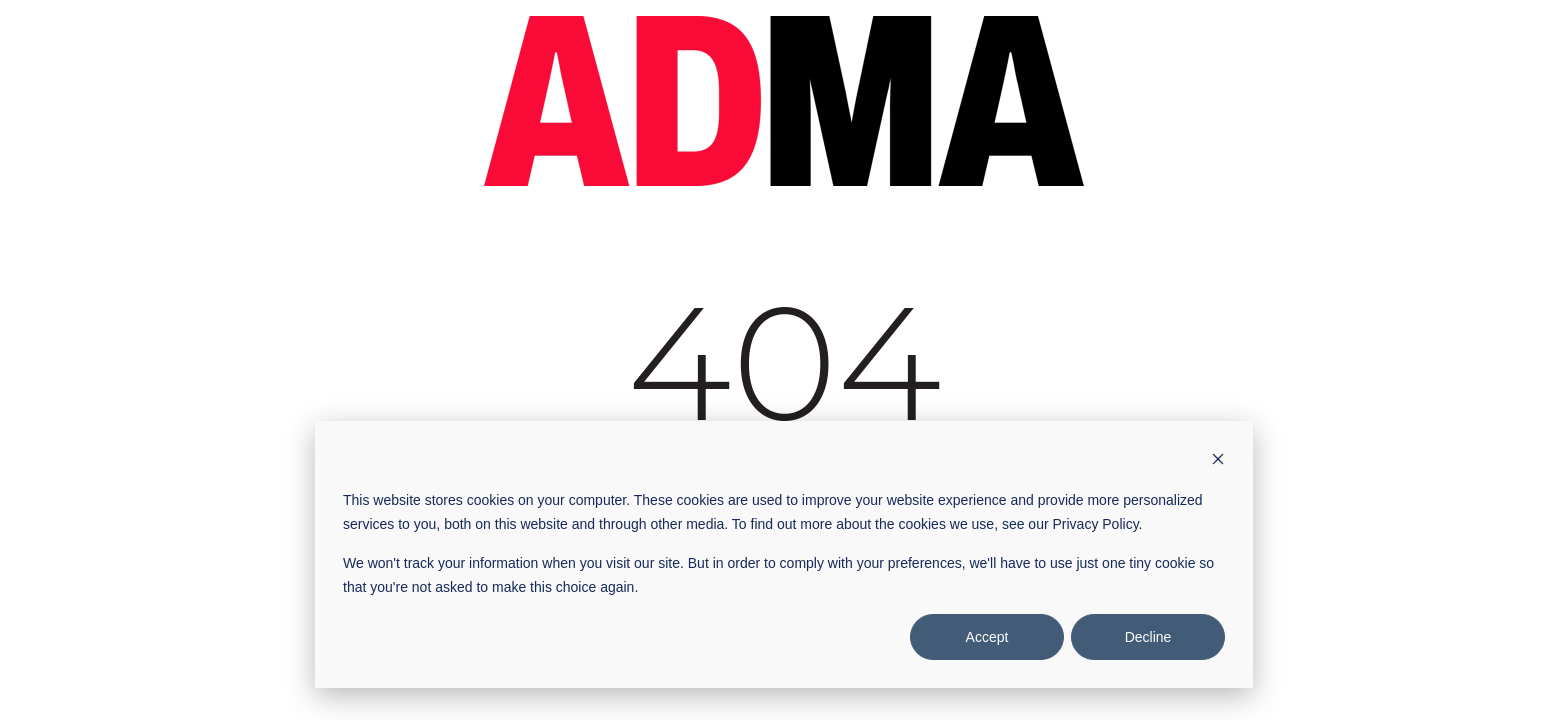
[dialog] (784, 554)
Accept (987, 637)
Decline (1148, 637)
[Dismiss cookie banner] (1218, 461)
